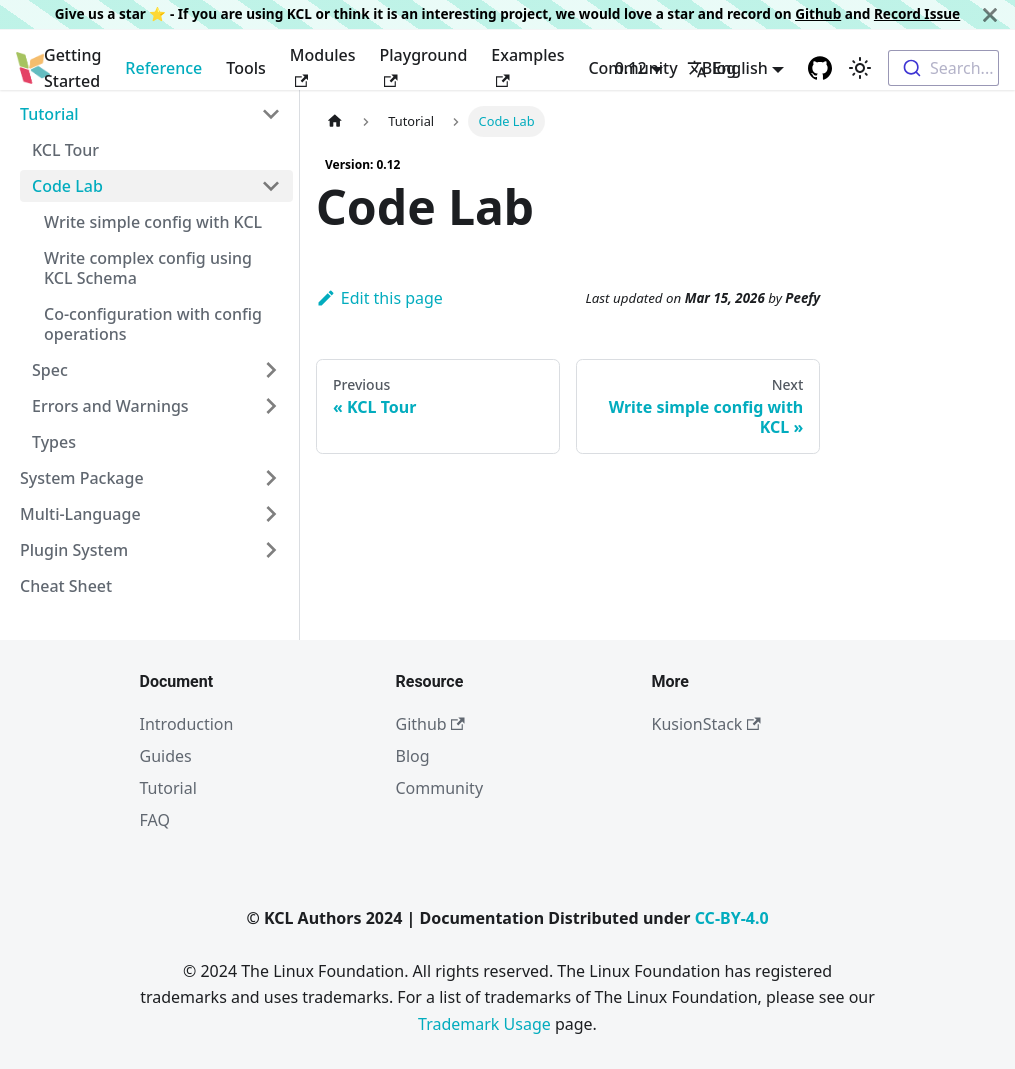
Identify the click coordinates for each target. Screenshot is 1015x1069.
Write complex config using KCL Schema (148, 268)
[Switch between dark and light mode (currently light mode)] (860, 68)
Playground (424, 65)
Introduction (187, 724)
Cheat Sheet (66, 586)
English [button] (727, 68)
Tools (246, 68)
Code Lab (67, 186)
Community (440, 788)
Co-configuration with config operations (153, 324)
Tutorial (49, 114)
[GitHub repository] (820, 68)
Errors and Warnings (110, 406)
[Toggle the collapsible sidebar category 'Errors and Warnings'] (271, 406)
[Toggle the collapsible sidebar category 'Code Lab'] (271, 186)
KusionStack (706, 724)
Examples (527, 65)
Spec (50, 370)
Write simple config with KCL (153, 222)
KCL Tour (65, 150)
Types (54, 442)
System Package (82, 478)
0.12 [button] (631, 68)
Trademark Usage (484, 1024)
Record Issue (917, 13)
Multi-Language (80, 514)
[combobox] (943, 68)
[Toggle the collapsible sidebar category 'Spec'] (271, 370)
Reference (163, 68)
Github (818, 13)
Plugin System (74, 550)
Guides (166, 756)
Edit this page (379, 298)
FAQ (155, 820)
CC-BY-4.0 (732, 918)
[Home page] (335, 121)
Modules (323, 65)
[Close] (990, 14)
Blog (413, 756)
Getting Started (72, 68)
